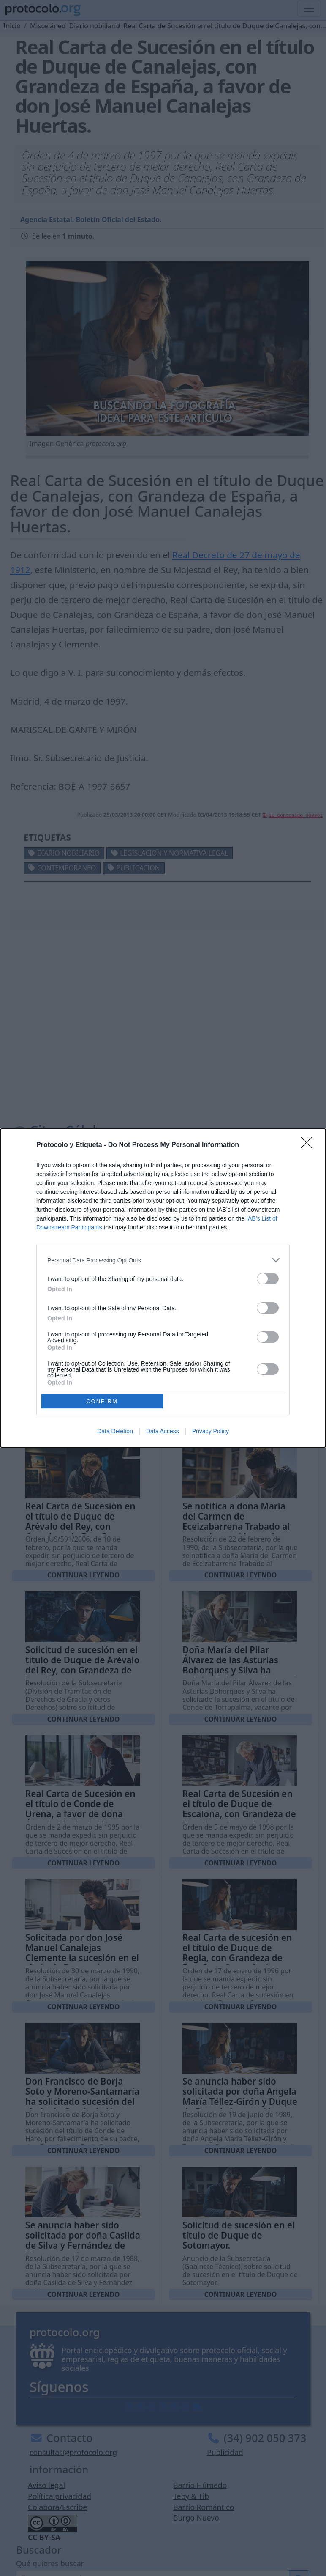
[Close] (309, 1145)
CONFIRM (102, 1401)
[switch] (268, 1278)
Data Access (162, 1431)
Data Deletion (115, 1431)
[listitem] (163, 1260)
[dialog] (163, 1288)
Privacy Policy (210, 1431)
